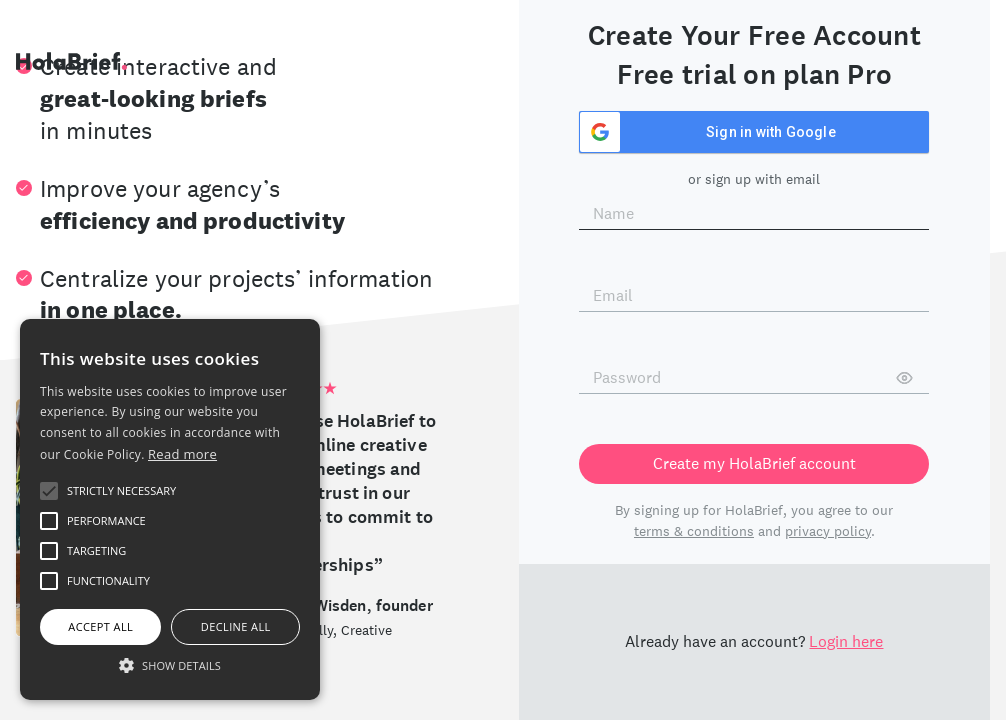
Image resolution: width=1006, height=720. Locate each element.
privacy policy (828, 531)
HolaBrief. (71, 61)
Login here (846, 641)
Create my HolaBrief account (754, 463)
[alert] (170, 509)
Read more (182, 454)
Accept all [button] (100, 626)
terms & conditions (694, 531)
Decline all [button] (236, 626)
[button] (170, 665)
